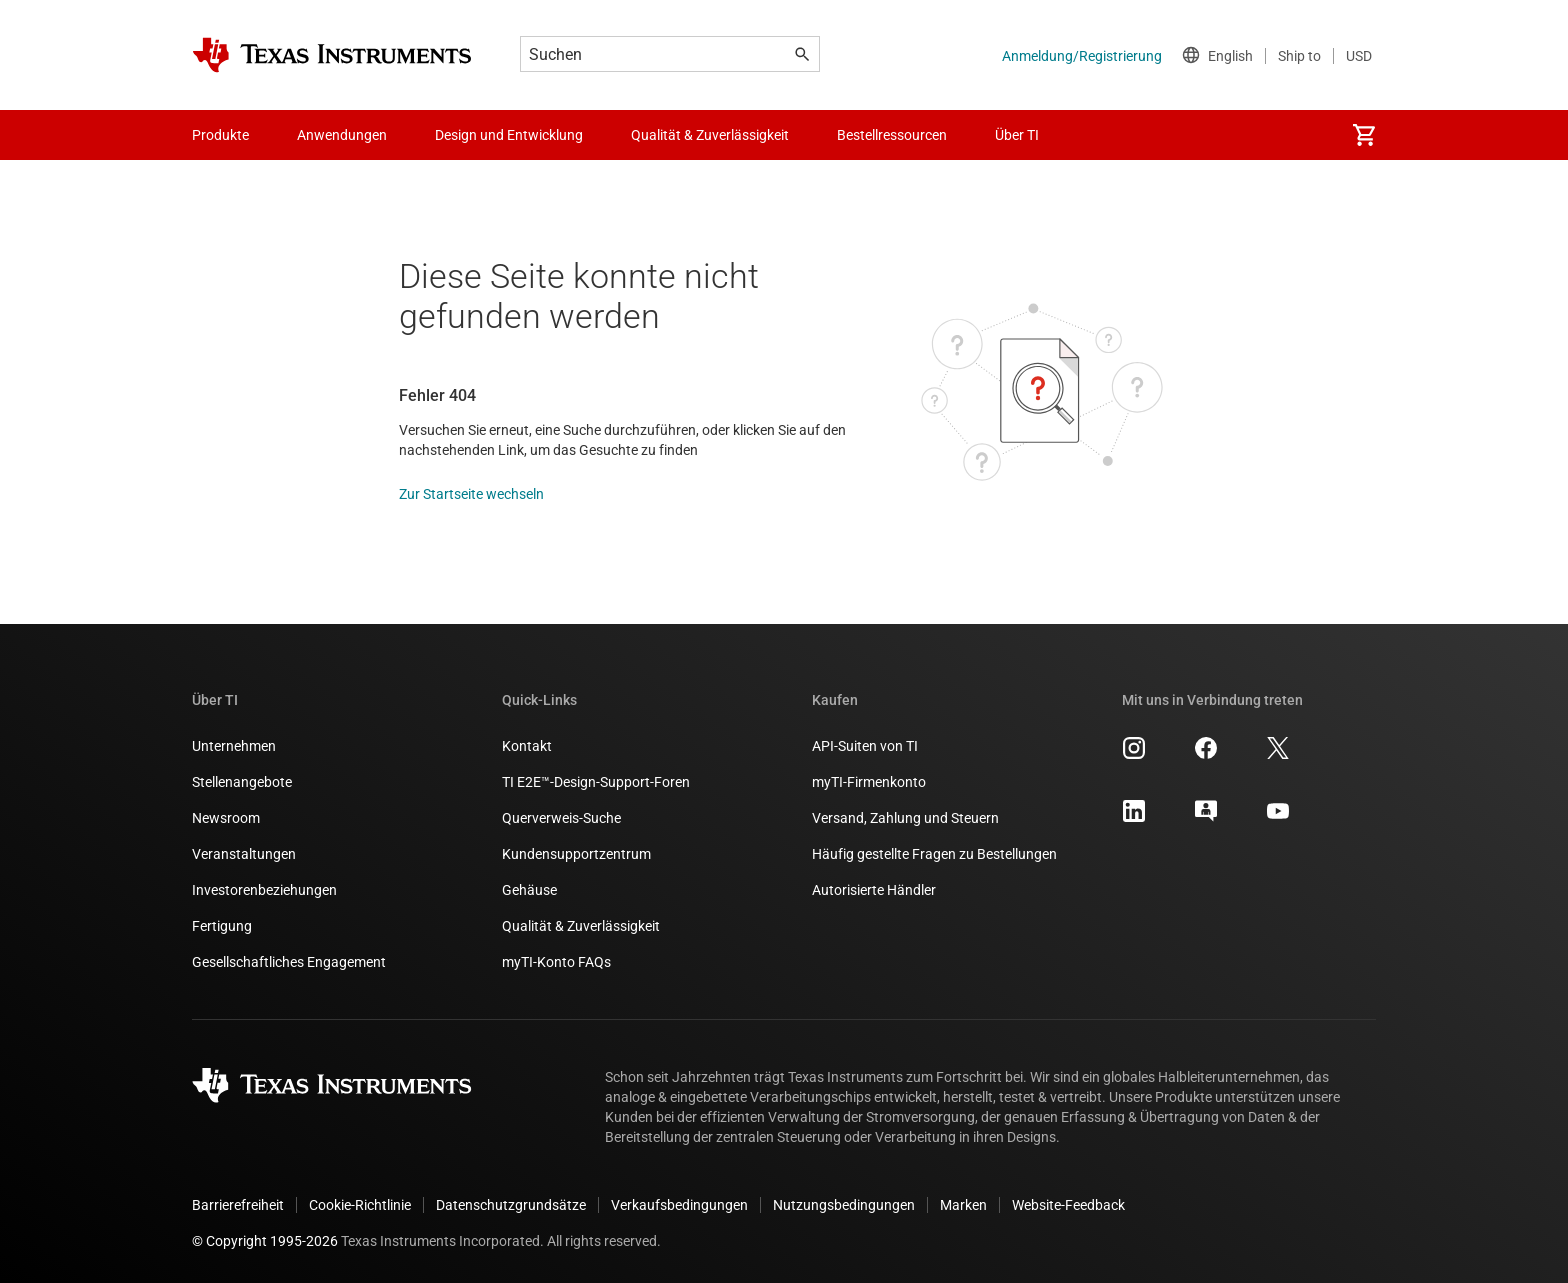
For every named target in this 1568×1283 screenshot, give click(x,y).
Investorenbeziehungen (264, 890)
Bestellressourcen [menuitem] (892, 135)
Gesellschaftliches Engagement (289, 962)
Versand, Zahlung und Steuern (905, 818)
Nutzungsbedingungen (844, 1205)
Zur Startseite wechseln (471, 494)
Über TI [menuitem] (1017, 135)
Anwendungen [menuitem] (342, 135)
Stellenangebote (242, 782)
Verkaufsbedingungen (679, 1205)
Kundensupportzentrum (576, 854)
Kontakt (527, 746)
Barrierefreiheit (238, 1205)
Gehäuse (529, 890)
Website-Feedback (1068, 1205)
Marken (963, 1205)
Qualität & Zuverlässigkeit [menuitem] (710, 135)
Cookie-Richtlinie (360, 1205)
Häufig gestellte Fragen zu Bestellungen (934, 854)
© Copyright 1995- (265, 1241)
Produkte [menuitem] (220, 135)
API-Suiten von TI (865, 746)
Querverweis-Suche (561, 818)
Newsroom (226, 818)
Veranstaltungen (244, 854)
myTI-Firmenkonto (869, 782)
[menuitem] (1364, 135)
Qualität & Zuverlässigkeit (581, 926)
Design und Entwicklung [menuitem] (509, 135)
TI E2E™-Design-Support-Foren (596, 782)
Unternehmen (234, 746)
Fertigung (222, 926)
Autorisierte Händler (874, 890)
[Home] (332, 55)
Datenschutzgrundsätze (511, 1205)
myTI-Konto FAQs (556, 962)
